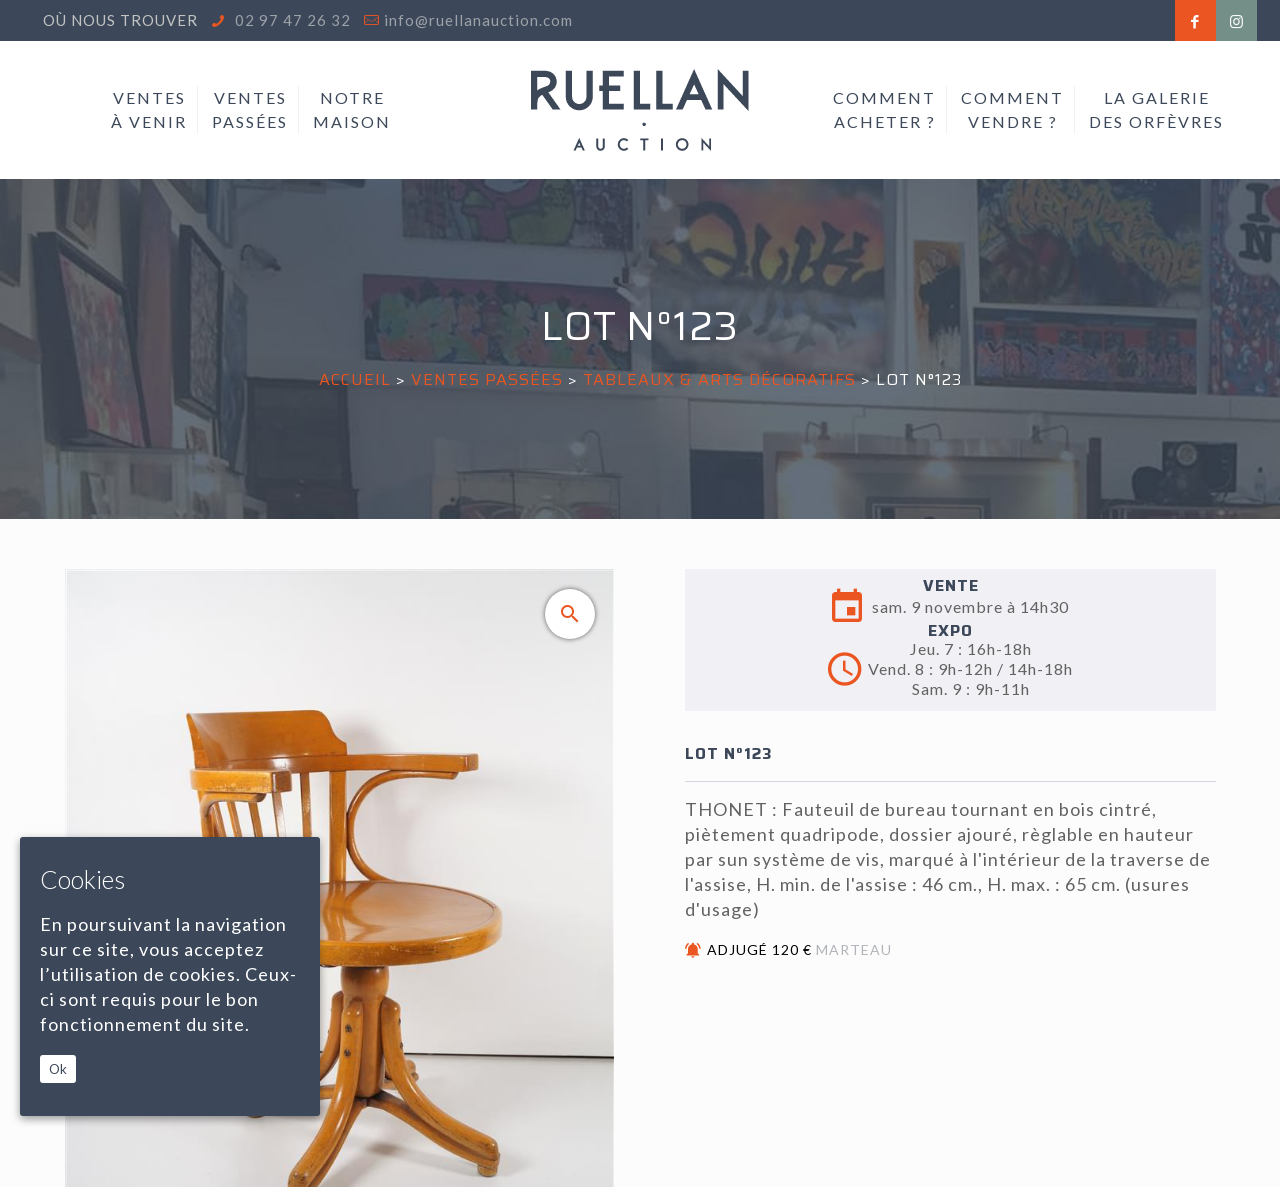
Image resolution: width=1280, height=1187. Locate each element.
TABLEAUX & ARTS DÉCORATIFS (719, 379)
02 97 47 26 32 (291, 20)
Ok (58, 1069)
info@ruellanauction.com (478, 20)
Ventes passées (487, 379)
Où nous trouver (120, 20)
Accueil (355, 379)
